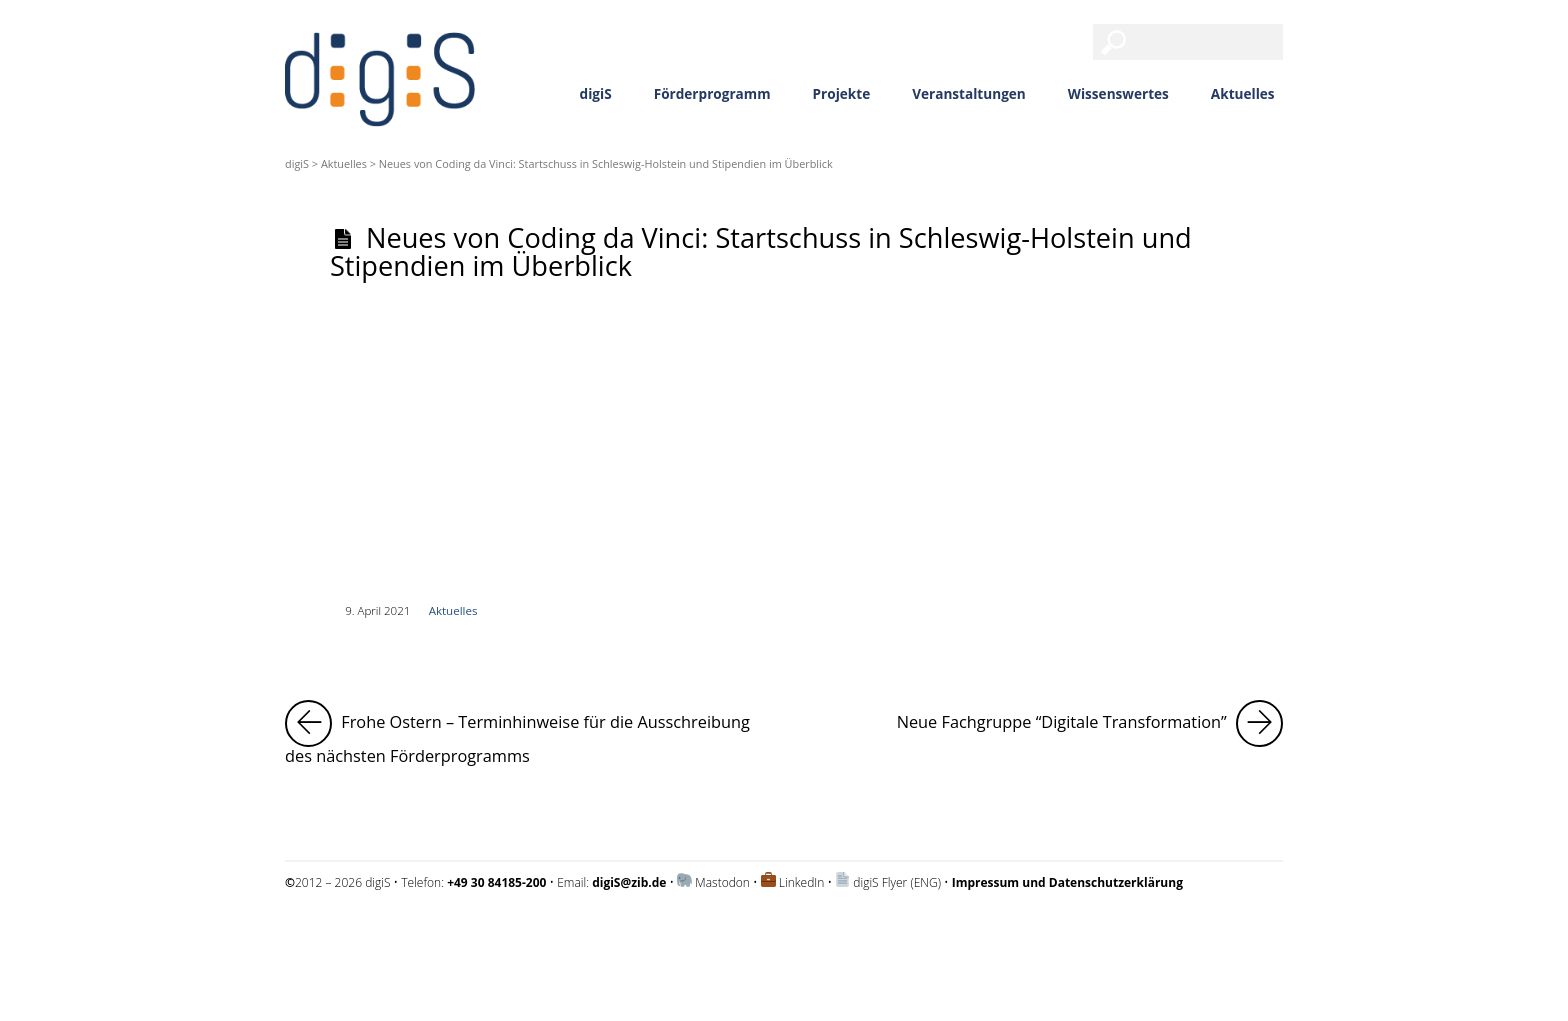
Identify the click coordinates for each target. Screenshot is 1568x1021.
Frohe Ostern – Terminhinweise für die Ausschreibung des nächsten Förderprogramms (524, 733)
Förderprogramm (712, 93)
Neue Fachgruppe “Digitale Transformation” (1090, 723)
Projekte (842, 93)
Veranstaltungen (969, 93)
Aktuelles (1243, 93)
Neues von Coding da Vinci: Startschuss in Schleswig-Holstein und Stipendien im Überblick (761, 251)
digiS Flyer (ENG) (897, 882)
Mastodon (722, 882)
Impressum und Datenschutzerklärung (388, 935)
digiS (596, 93)
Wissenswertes (1118, 93)
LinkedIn (802, 882)
